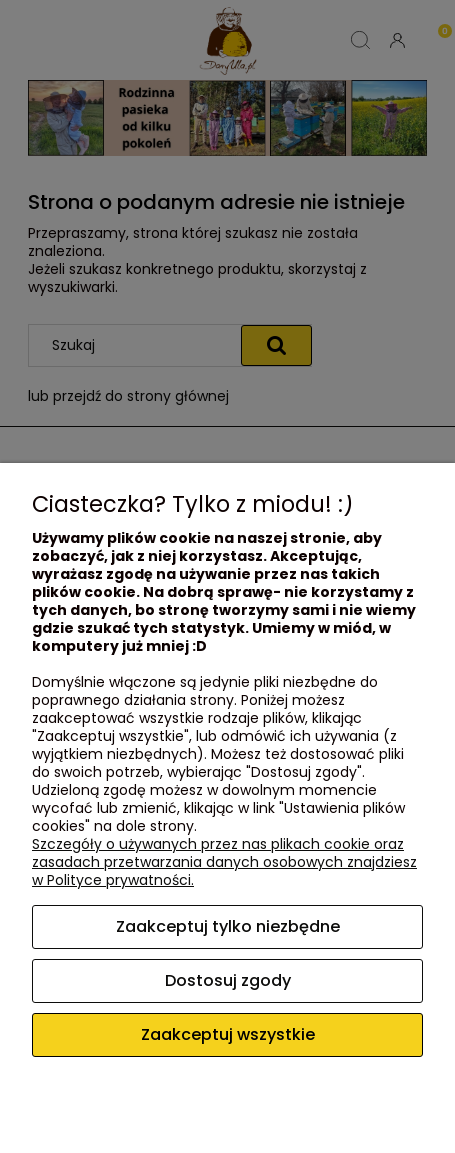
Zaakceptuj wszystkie (228, 1034)
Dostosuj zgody (228, 980)
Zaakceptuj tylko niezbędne (228, 926)
